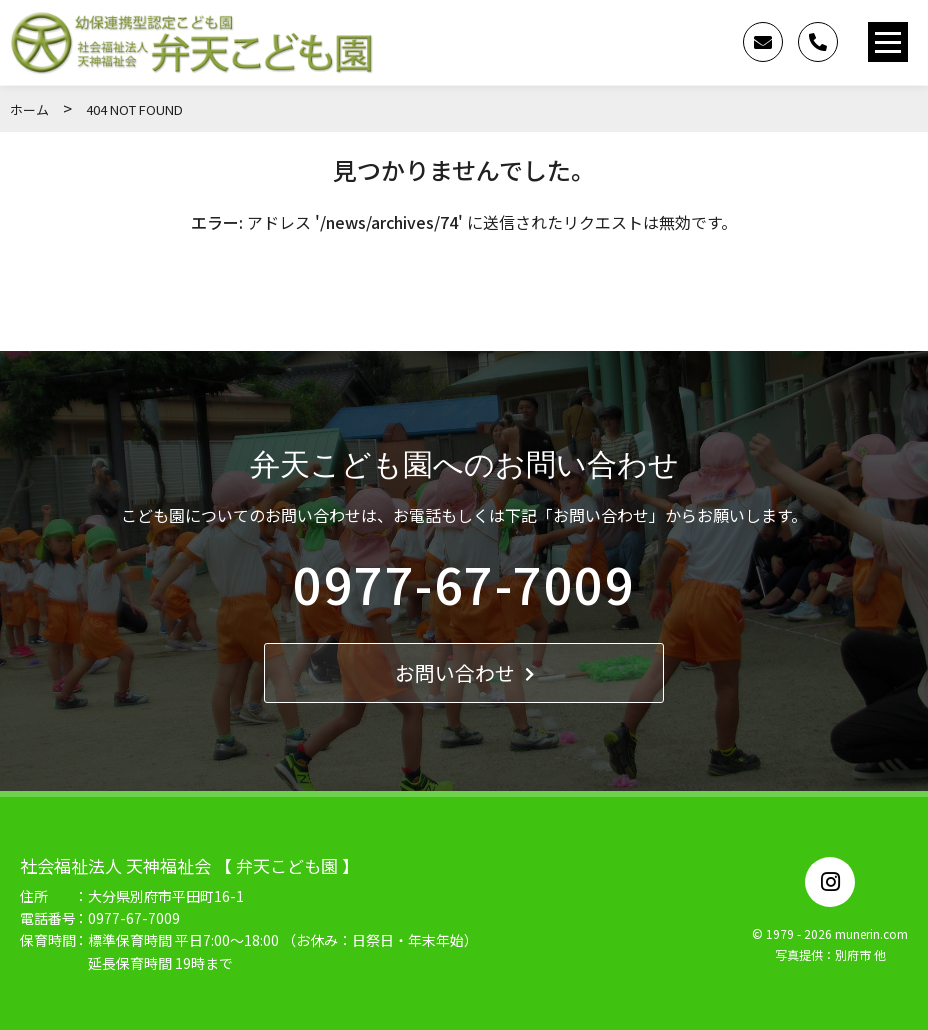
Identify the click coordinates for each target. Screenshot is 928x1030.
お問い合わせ (464, 672)
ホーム (29, 109)
